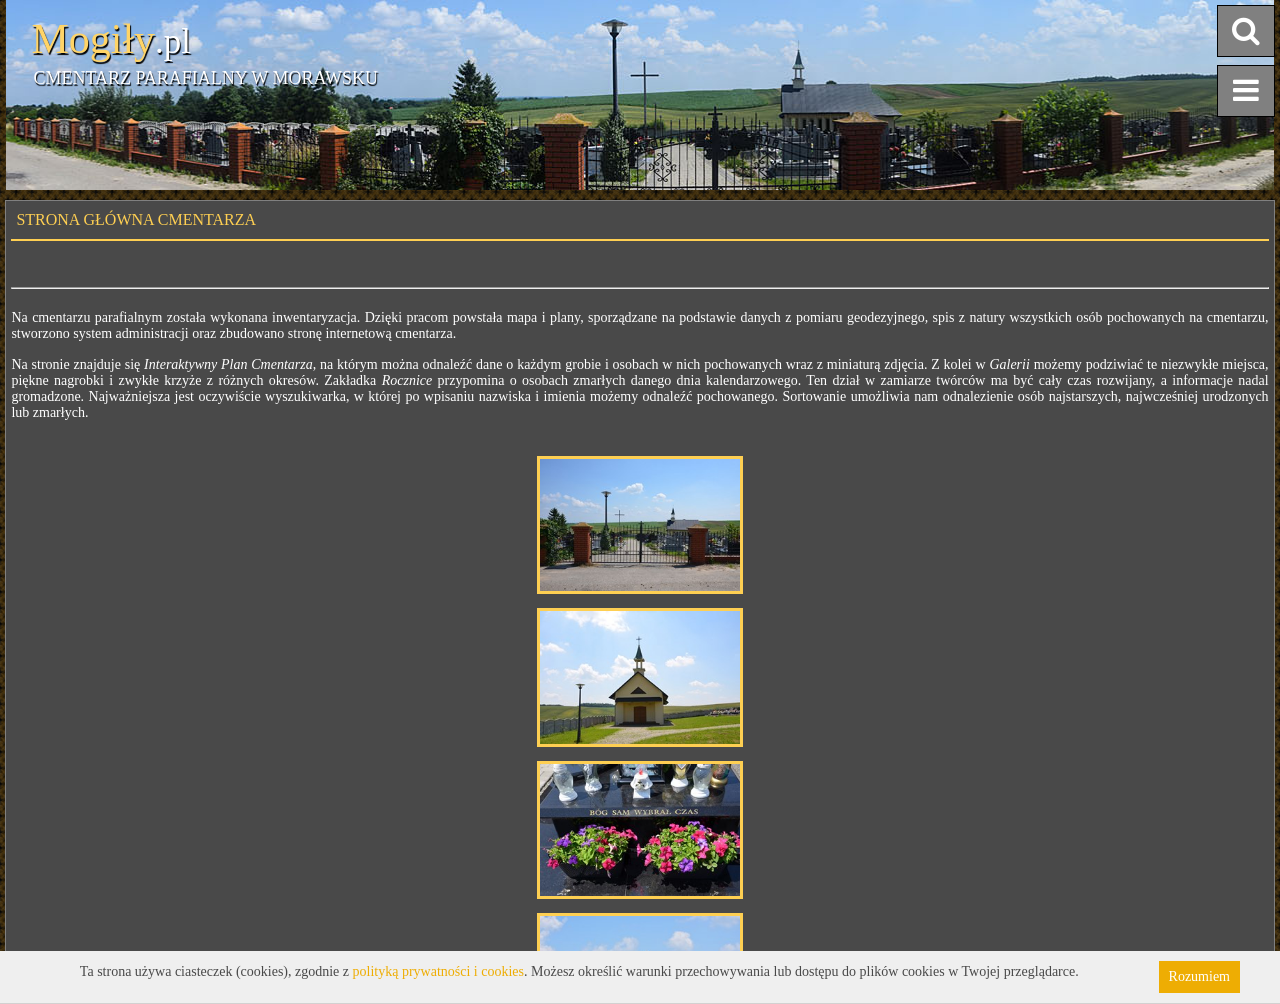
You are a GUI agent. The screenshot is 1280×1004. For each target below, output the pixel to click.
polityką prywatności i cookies (438, 971)
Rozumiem (1199, 976)
